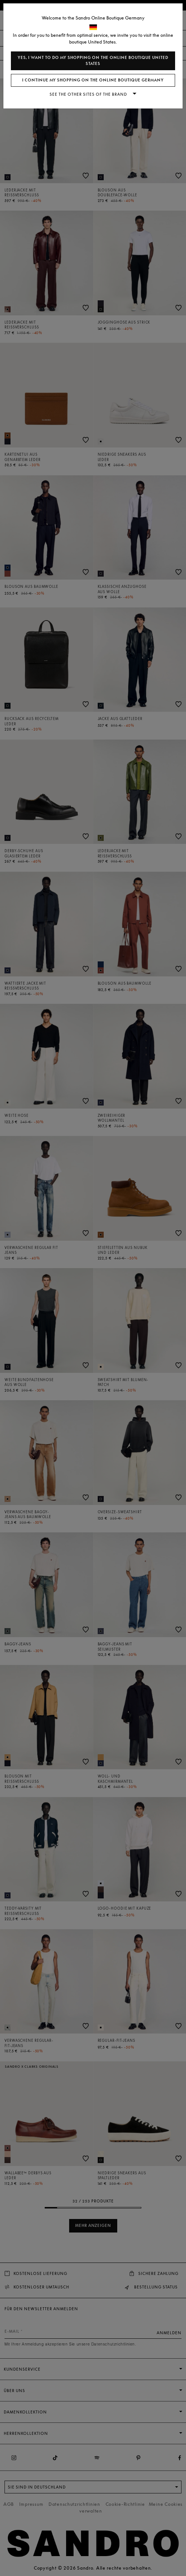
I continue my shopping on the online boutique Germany (93, 80)
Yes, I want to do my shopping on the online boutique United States (93, 60)
